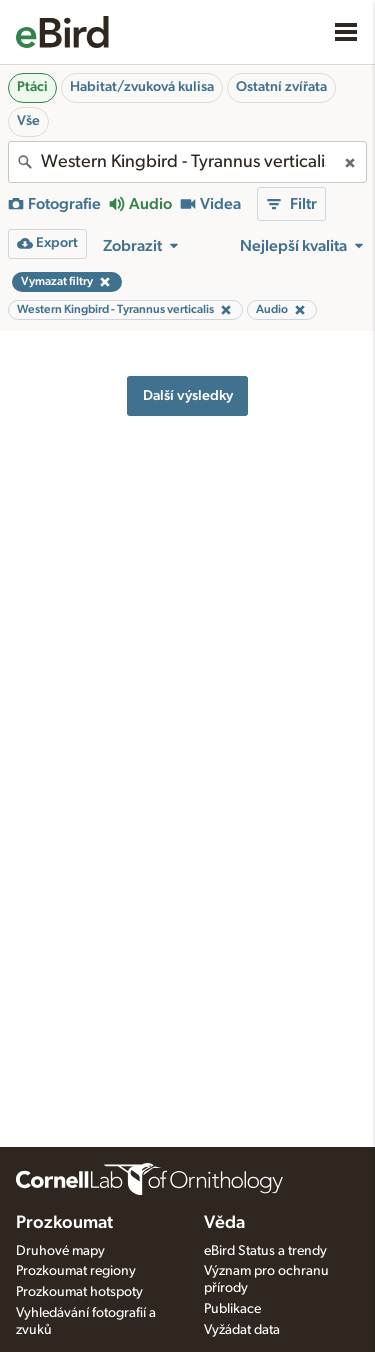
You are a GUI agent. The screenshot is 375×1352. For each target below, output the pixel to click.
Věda (224, 1223)
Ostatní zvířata (281, 87)
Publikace (232, 1309)
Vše (28, 121)
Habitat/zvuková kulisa (142, 87)
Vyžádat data (242, 1330)
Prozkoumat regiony (76, 1271)
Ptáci (32, 87)
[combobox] (187, 162)
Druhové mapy (60, 1251)
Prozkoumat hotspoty (79, 1292)
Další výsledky (188, 395)
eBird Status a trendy (265, 1251)
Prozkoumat (64, 1223)
